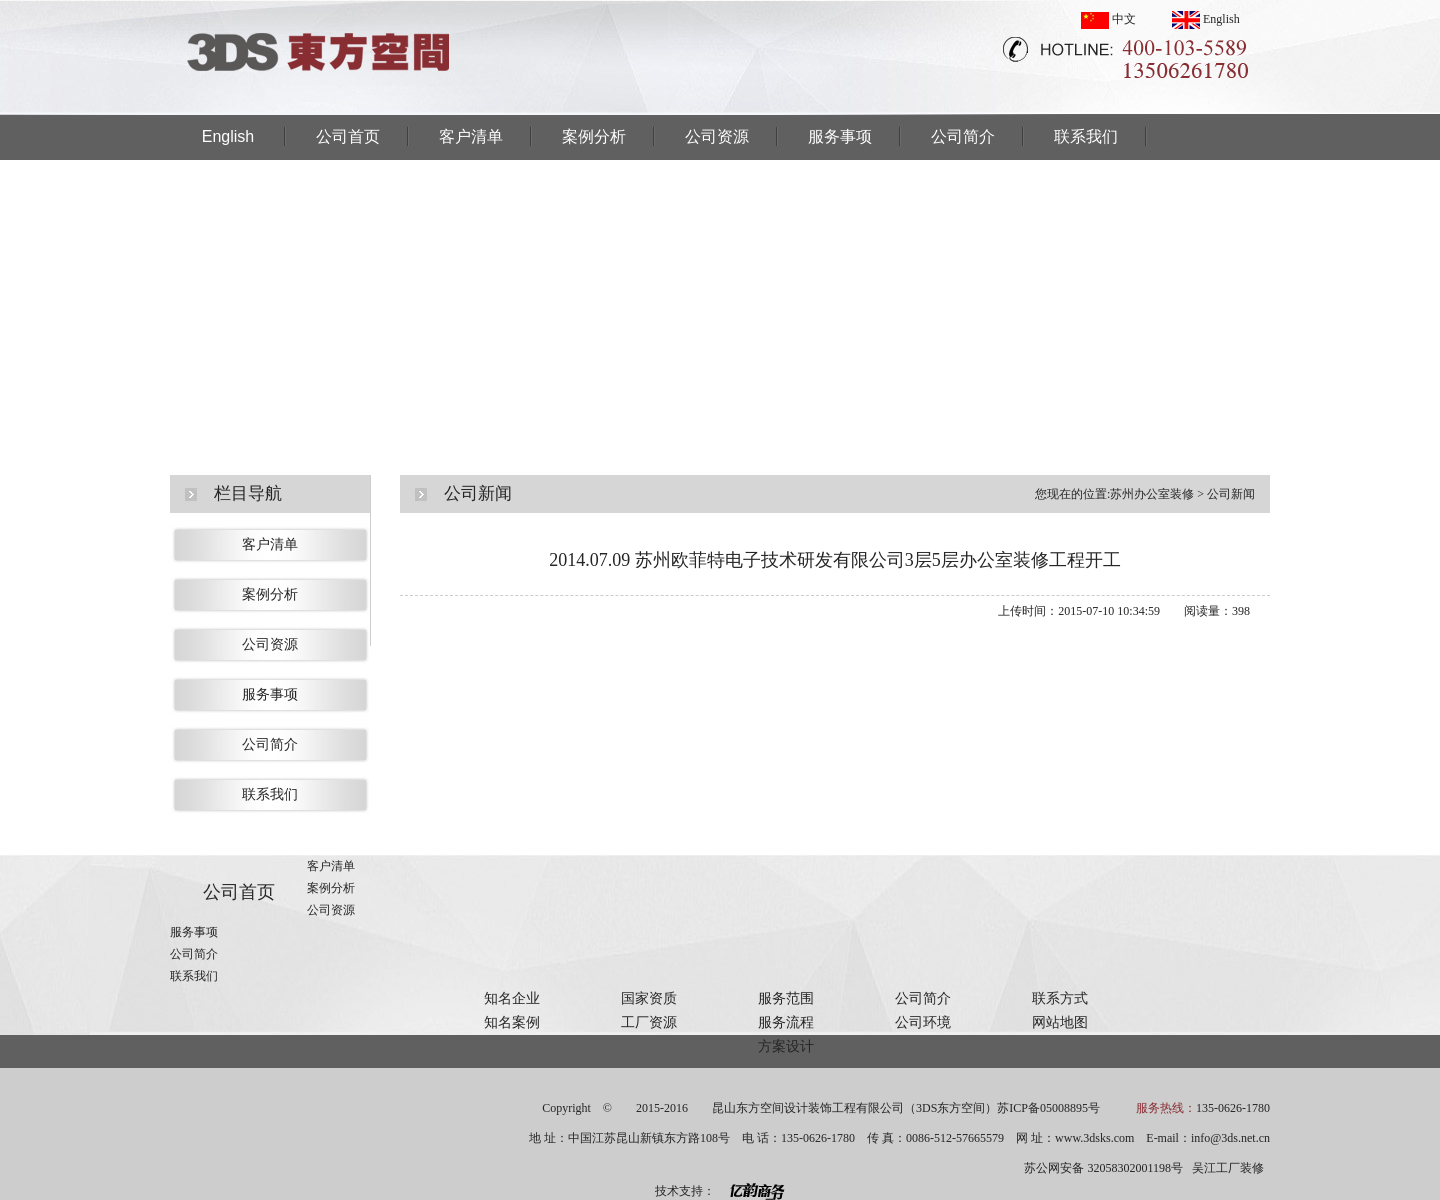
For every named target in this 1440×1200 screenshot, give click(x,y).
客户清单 (471, 136)
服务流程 (786, 1022)
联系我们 (1086, 136)
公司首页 (348, 136)
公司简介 (963, 136)
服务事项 (840, 136)
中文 (1108, 19)
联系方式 (1060, 998)
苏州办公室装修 (1152, 494)
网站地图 (1060, 1022)
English (1206, 19)
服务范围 (786, 998)
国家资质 (649, 998)
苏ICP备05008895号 (1048, 1108)
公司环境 (923, 1022)
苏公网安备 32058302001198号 (1103, 1168)
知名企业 (512, 998)
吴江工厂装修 (1228, 1168)
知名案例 (512, 1022)
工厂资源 (649, 1022)
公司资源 (717, 136)
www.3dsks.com (1094, 1138)
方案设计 (786, 1046)
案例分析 (594, 136)
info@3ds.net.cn (1230, 1138)
